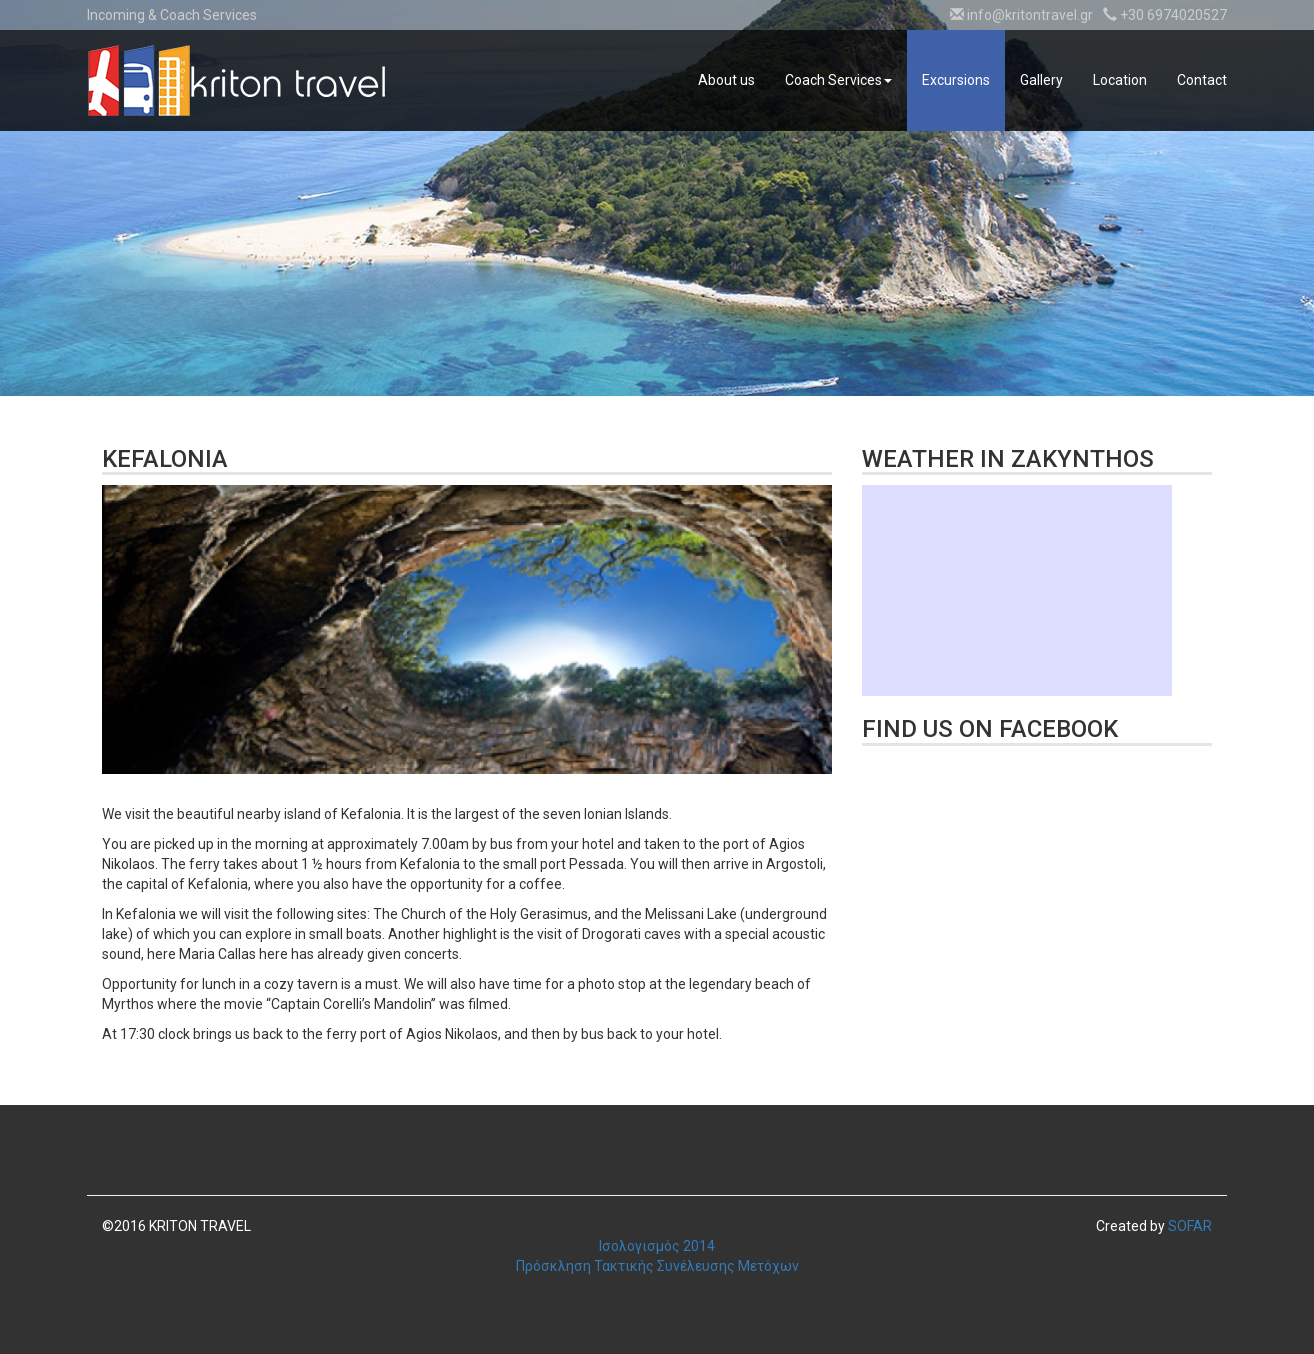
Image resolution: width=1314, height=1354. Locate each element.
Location (1120, 80)
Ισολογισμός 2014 (657, 1246)
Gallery (1041, 80)
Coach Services (838, 80)
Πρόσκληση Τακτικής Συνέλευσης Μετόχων (657, 1266)
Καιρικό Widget (1017, 590)
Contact (1202, 80)
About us (726, 80)
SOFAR (1190, 1226)
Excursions (956, 80)
